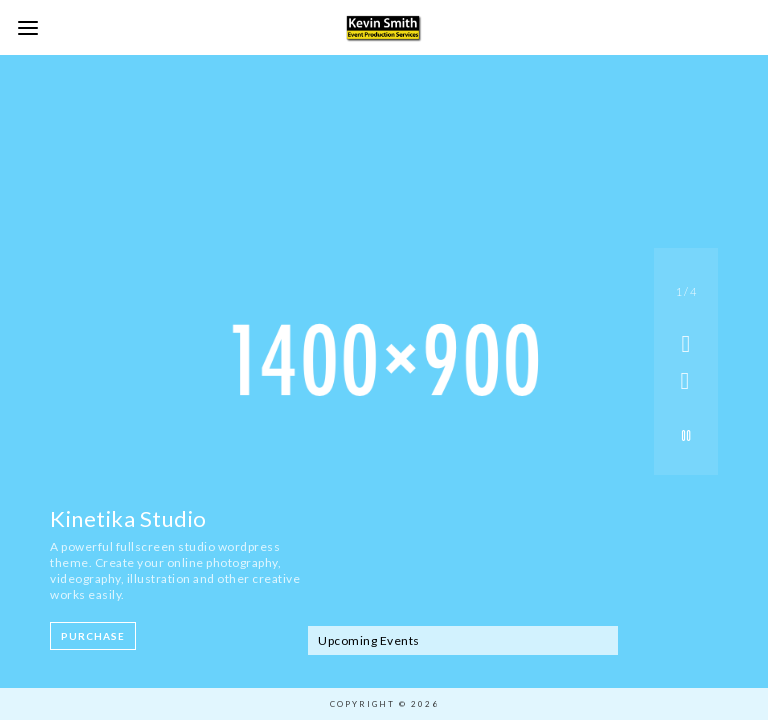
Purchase (93, 636)
